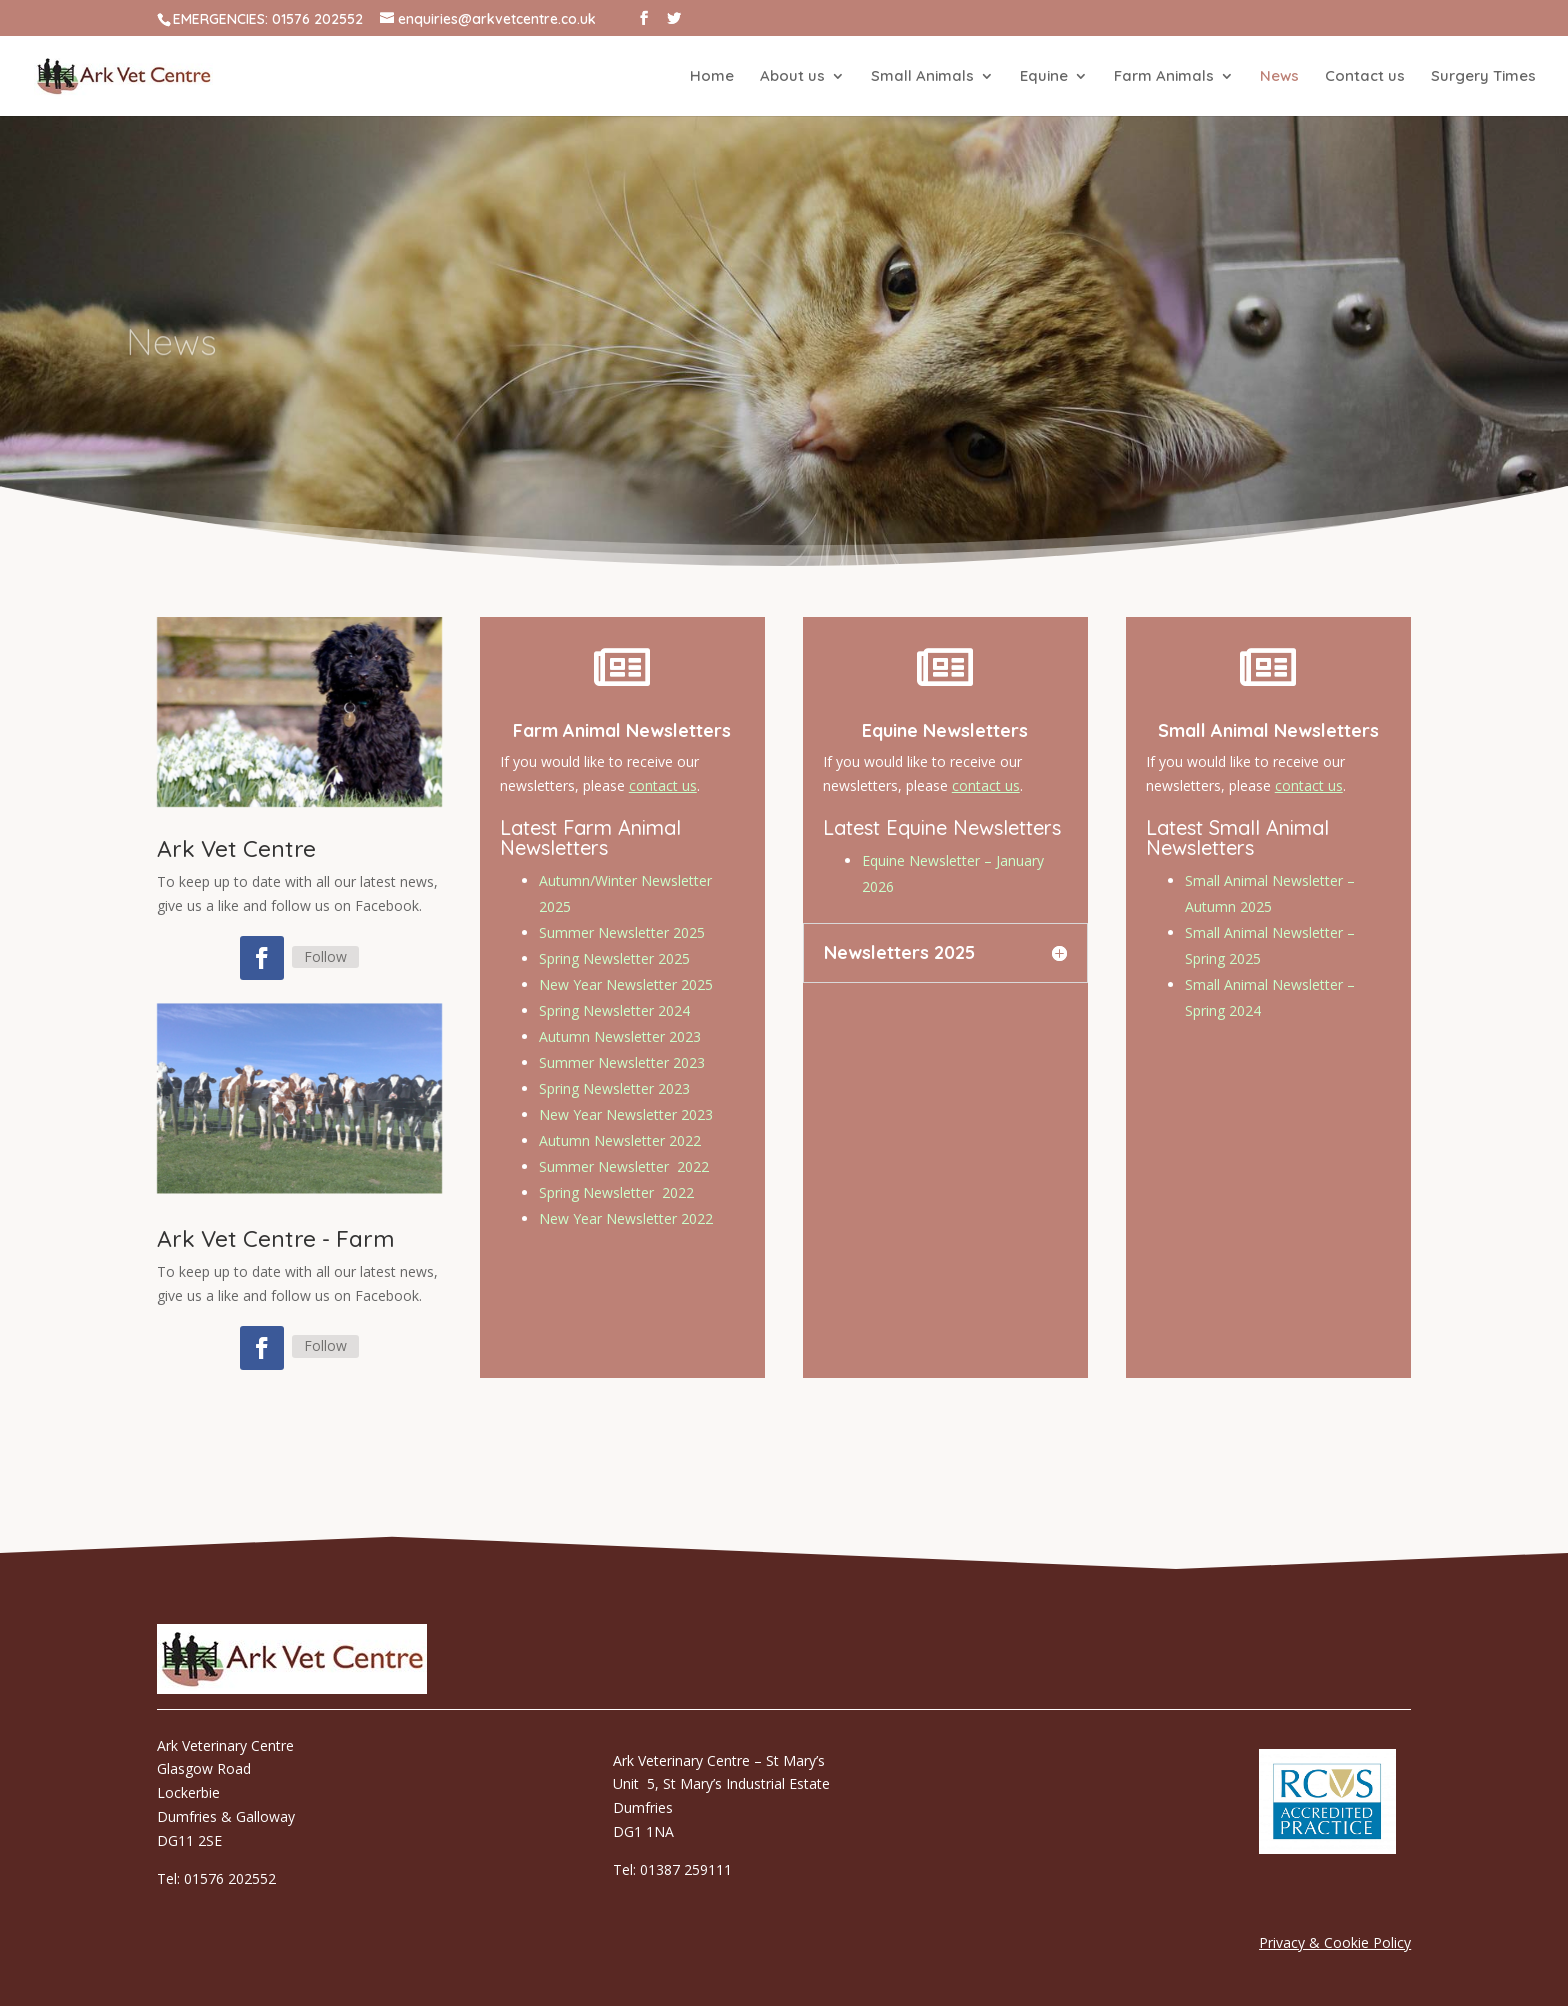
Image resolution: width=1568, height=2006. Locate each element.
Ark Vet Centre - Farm (276, 1238)
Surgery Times (1483, 77)
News (1279, 77)
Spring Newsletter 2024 (614, 1009)
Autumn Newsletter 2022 (619, 1123)
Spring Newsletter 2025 (614, 963)
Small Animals (922, 77)
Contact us (1365, 77)
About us (792, 77)
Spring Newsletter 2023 (614, 1078)
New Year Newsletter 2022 (625, 1192)
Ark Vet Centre (236, 848)
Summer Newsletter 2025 (621, 940)
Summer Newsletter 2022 (623, 1146)
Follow (325, 956)
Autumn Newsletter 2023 (619, 1032)
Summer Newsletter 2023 (621, 1055)
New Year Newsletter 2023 (625, 1100)
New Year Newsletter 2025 (625, 986)
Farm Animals (1164, 77)
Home (712, 77)
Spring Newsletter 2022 (616, 1169)
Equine (1044, 77)
